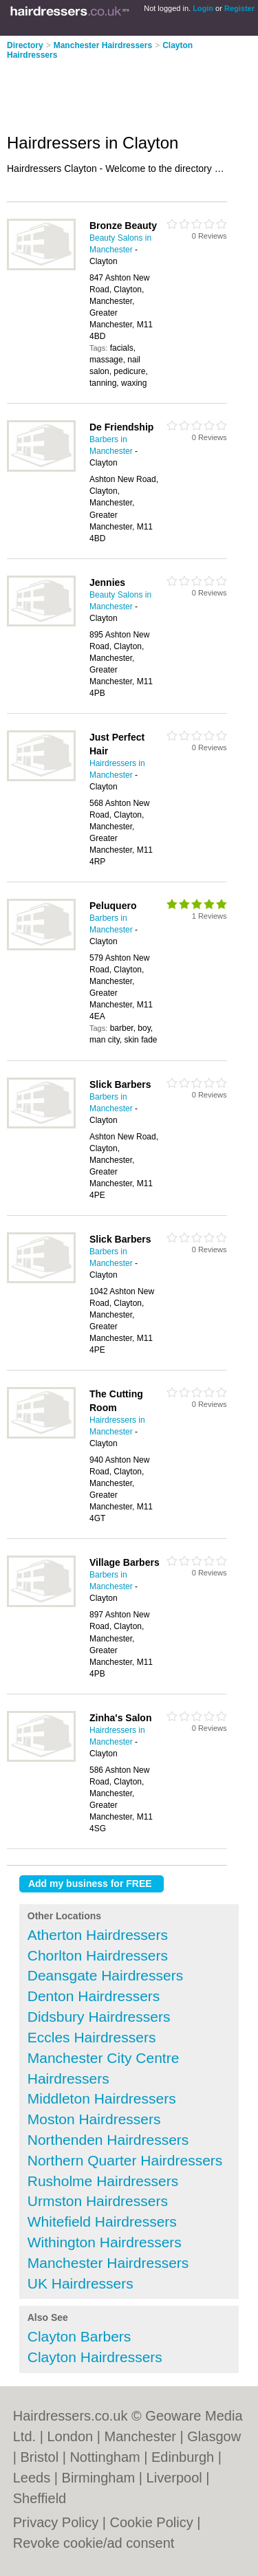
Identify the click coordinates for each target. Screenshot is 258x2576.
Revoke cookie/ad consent (94, 2543)
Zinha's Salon (120, 1717)
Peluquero (112, 905)
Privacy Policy (55, 2522)
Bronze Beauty (123, 225)
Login (203, 8)
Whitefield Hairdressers (102, 2221)
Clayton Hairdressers (95, 2357)
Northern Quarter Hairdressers (125, 2160)
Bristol (40, 2457)
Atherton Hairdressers (98, 1935)
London (70, 2436)
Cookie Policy (151, 2522)
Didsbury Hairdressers (99, 2016)
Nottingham (104, 2457)
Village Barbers (124, 1562)
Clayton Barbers (79, 2336)
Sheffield (39, 2498)
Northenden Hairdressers (108, 2140)
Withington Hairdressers (105, 2242)
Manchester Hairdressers (103, 45)
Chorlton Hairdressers (98, 1955)
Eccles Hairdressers (92, 2037)
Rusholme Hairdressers (103, 2181)
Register (239, 8)
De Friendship (121, 427)
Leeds (32, 2477)
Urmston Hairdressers (98, 2201)
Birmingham (99, 2477)
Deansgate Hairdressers (105, 1975)
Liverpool (174, 2477)
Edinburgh (182, 2457)
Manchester (140, 2436)
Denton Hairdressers (94, 1996)
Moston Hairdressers (94, 2119)
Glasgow (214, 2436)
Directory (25, 45)
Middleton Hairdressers (102, 2098)
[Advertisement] (110, 92)
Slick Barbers (120, 1084)
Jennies (107, 582)
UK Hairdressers (80, 2283)
